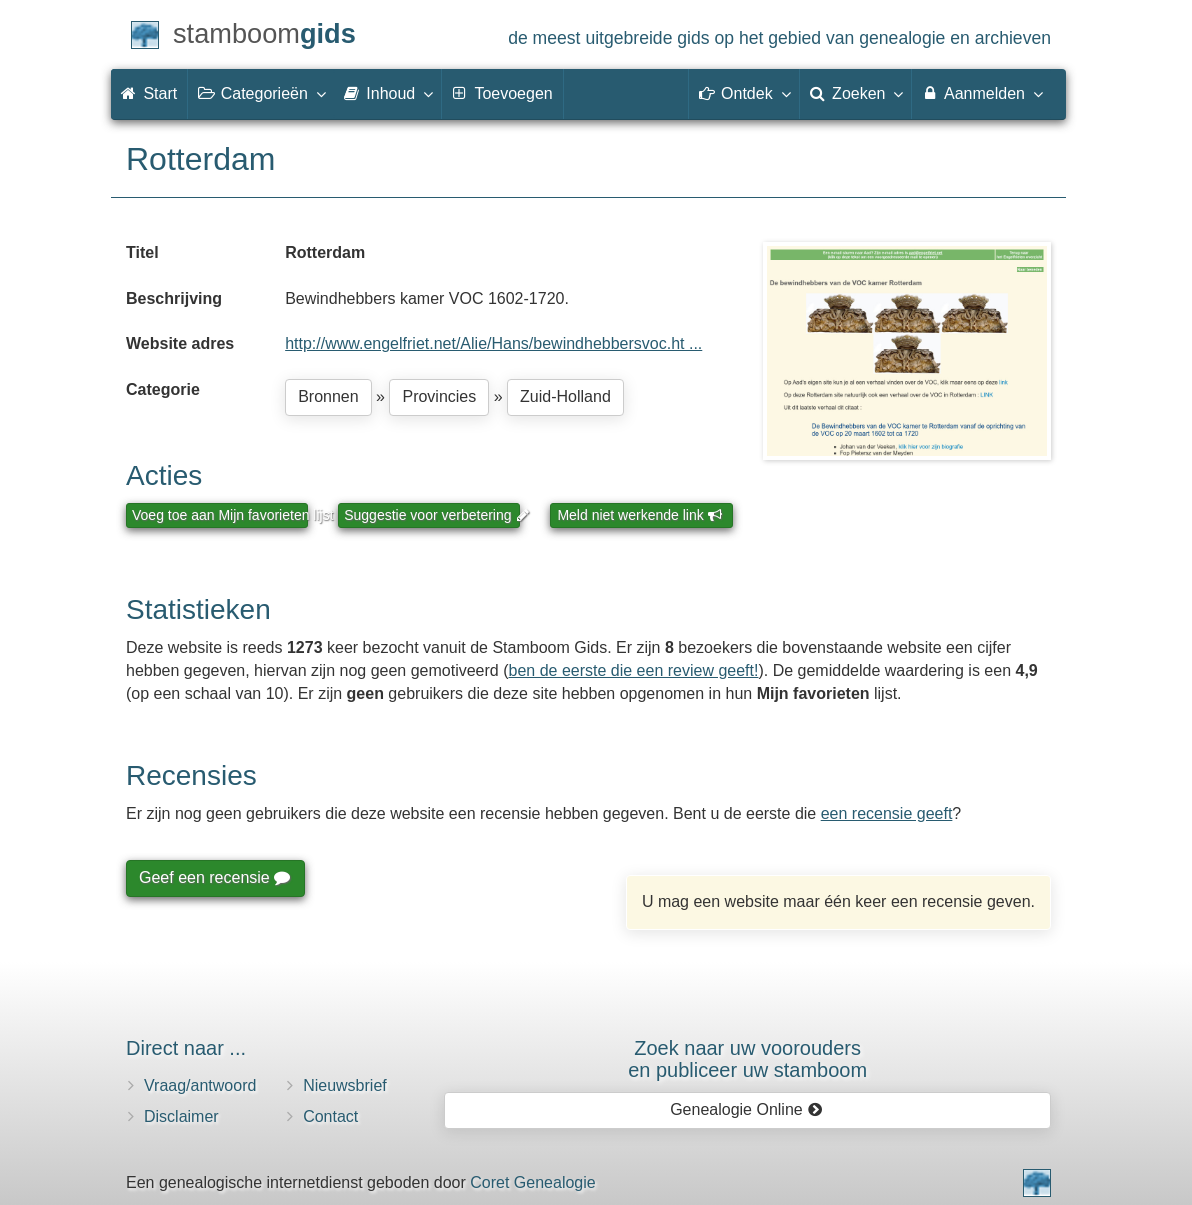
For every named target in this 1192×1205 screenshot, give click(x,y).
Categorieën (261, 93)
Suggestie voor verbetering (432, 515)
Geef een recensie (214, 877)
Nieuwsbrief (345, 1085)
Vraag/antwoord (200, 1085)
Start (149, 93)
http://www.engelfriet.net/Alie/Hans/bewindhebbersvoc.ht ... (493, 343)
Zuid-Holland (565, 396)
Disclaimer (181, 1116)
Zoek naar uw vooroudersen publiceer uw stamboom (747, 1059)
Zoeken (856, 93)
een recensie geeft (887, 813)
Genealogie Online (746, 1109)
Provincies (439, 396)
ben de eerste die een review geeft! (634, 670)
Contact (330, 1116)
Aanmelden (981, 93)
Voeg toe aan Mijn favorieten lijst (220, 515)
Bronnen (328, 396)
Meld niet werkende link (639, 515)
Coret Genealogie (532, 1182)
